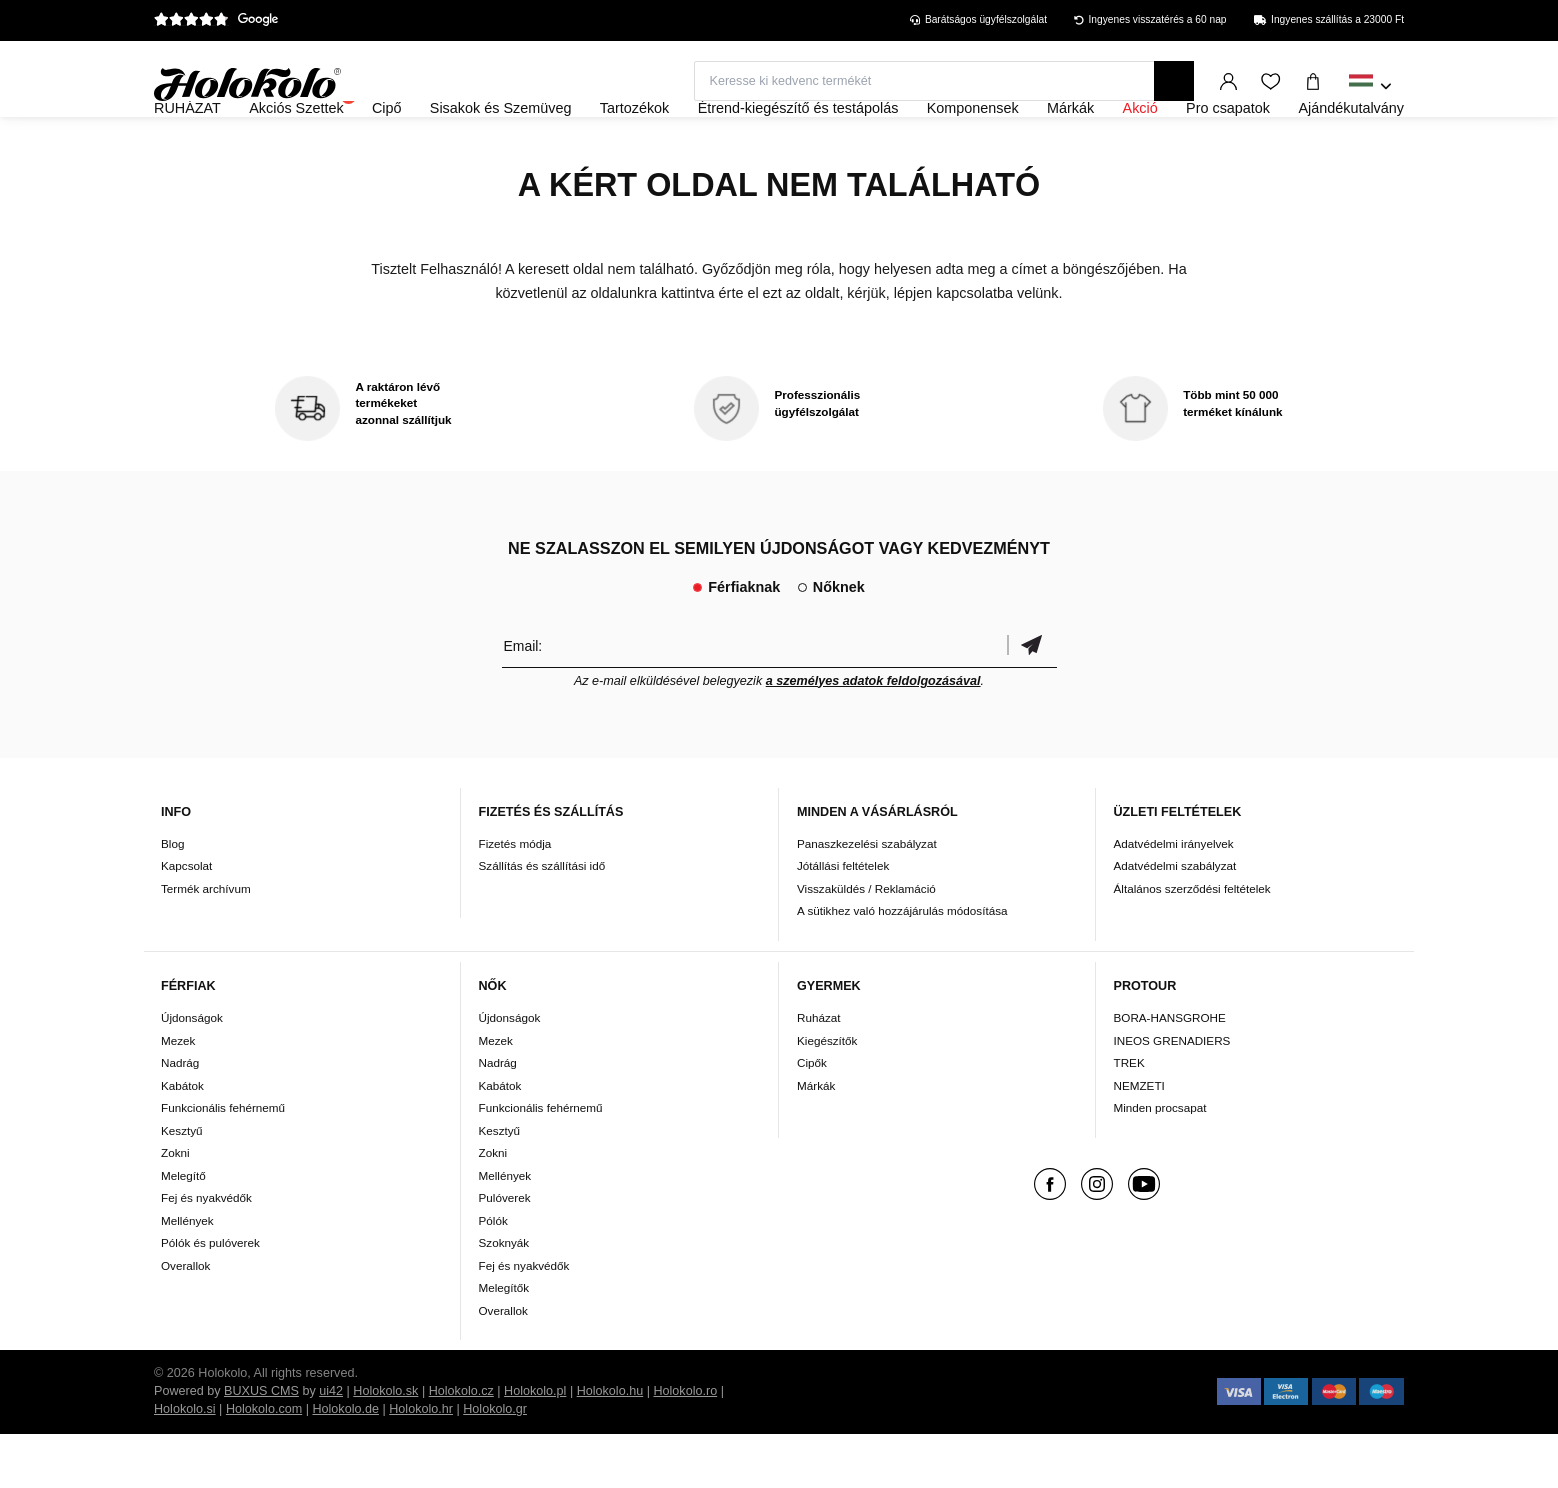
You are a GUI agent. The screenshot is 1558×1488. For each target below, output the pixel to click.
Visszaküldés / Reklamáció (866, 942)
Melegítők (504, 1341)
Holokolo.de (345, 1463)
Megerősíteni (1032, 699)
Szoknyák (504, 1296)
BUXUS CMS (261, 1445)
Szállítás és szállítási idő (542, 920)
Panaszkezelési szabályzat (867, 897)
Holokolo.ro (685, 1445)
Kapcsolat (186, 920)
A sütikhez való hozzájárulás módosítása (902, 965)
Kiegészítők (827, 1094)
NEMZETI (1139, 1139)
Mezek (178, 1094)
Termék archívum (206, 942)
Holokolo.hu (610, 1445)
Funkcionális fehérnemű (223, 1161)
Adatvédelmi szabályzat (1175, 920)
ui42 (331, 1445)
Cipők (812, 1116)
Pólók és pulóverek (210, 1296)
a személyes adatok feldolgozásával (873, 735)
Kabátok (182, 1139)
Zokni (175, 1206)
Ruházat (819, 1071)
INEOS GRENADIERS (1172, 1094)
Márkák (816, 1139)
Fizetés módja (515, 897)
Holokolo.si (185, 1463)
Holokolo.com (264, 1463)
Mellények (187, 1274)
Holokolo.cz (461, 1445)
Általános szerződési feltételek (1192, 942)
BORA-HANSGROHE (1170, 1071)
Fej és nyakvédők (206, 1251)
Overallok (185, 1319)
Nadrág (180, 1116)
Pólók (493, 1274)
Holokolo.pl (535, 1445)
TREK (1129, 1116)
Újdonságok (192, 1071)
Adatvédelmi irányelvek (1174, 897)
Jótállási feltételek (843, 920)
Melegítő (183, 1229)
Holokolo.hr (421, 1463)
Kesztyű (182, 1184)
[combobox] (1370, 87)
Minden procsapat (1160, 1161)
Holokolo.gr (495, 1463)
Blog (172, 897)
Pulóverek (505, 1251)
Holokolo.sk (385, 1445)
